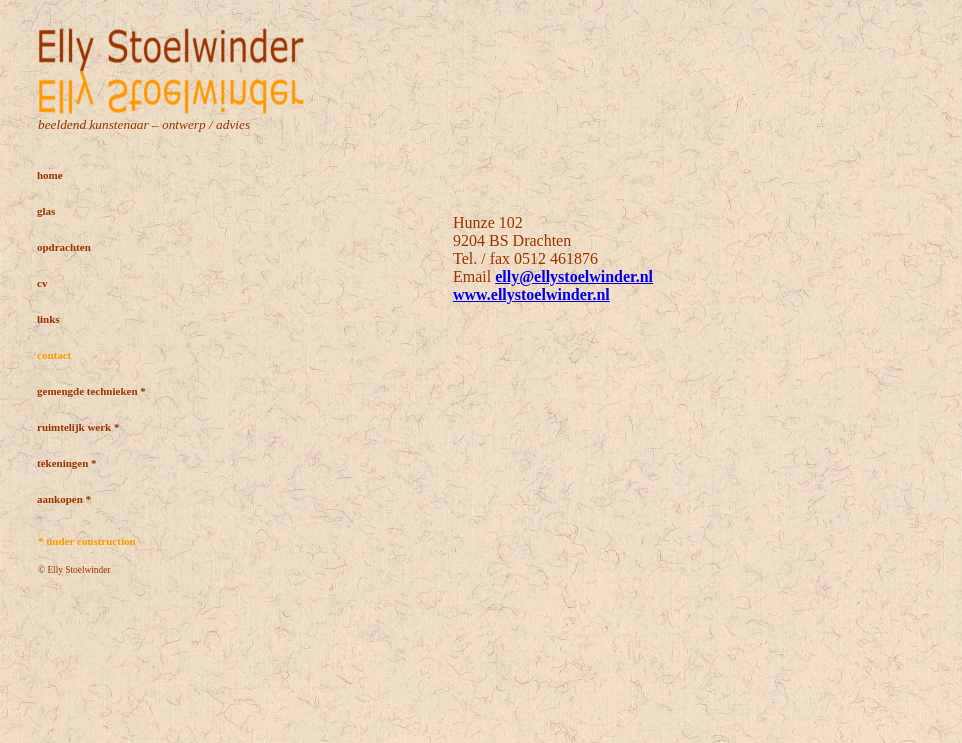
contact (54, 355)
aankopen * (64, 499)
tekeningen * (67, 463)
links (48, 319)
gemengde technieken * (91, 391)
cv (42, 283)
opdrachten (64, 247)
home (50, 175)
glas (46, 211)
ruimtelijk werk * (78, 427)
